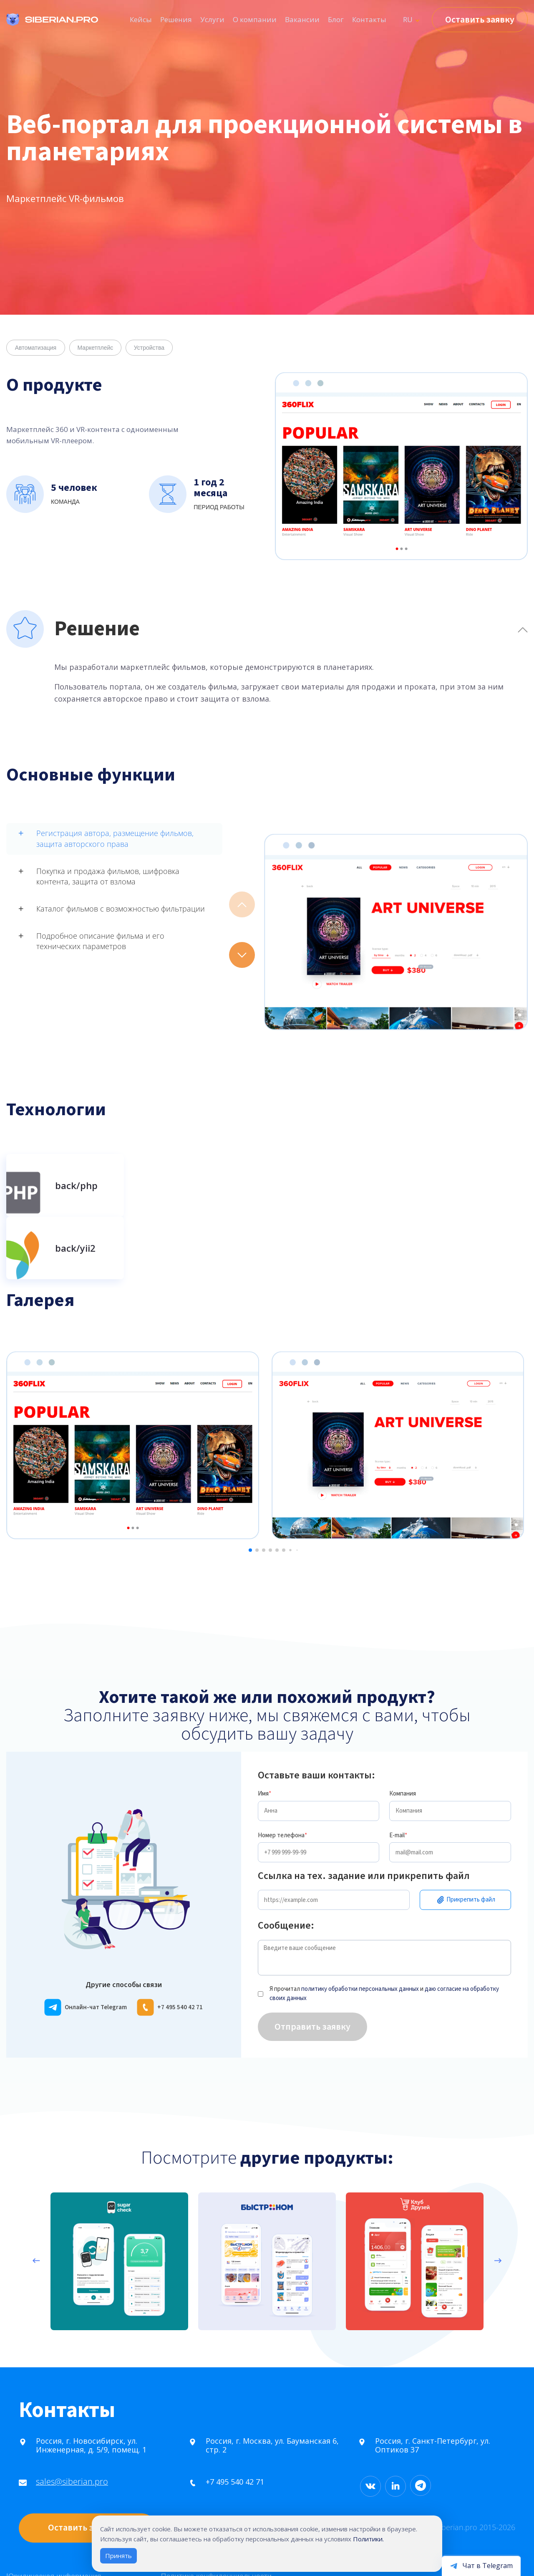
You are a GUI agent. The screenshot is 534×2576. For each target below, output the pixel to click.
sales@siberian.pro (43, 2431)
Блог (336, 19)
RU (408, 19)
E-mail (398, 1785)
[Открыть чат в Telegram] (481, 2565)
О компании (255, 19)
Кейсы (141, 19)
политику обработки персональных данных (360, 1939)
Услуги (212, 19)
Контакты (369, 19)
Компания (402, 1743)
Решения (176, 19)
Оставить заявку (479, 19)
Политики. (368, 2539)
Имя (264, 1743)
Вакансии (302, 19)
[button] (242, 955)
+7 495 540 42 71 (206, 2432)
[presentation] (35, 2239)
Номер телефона (282, 1785)
